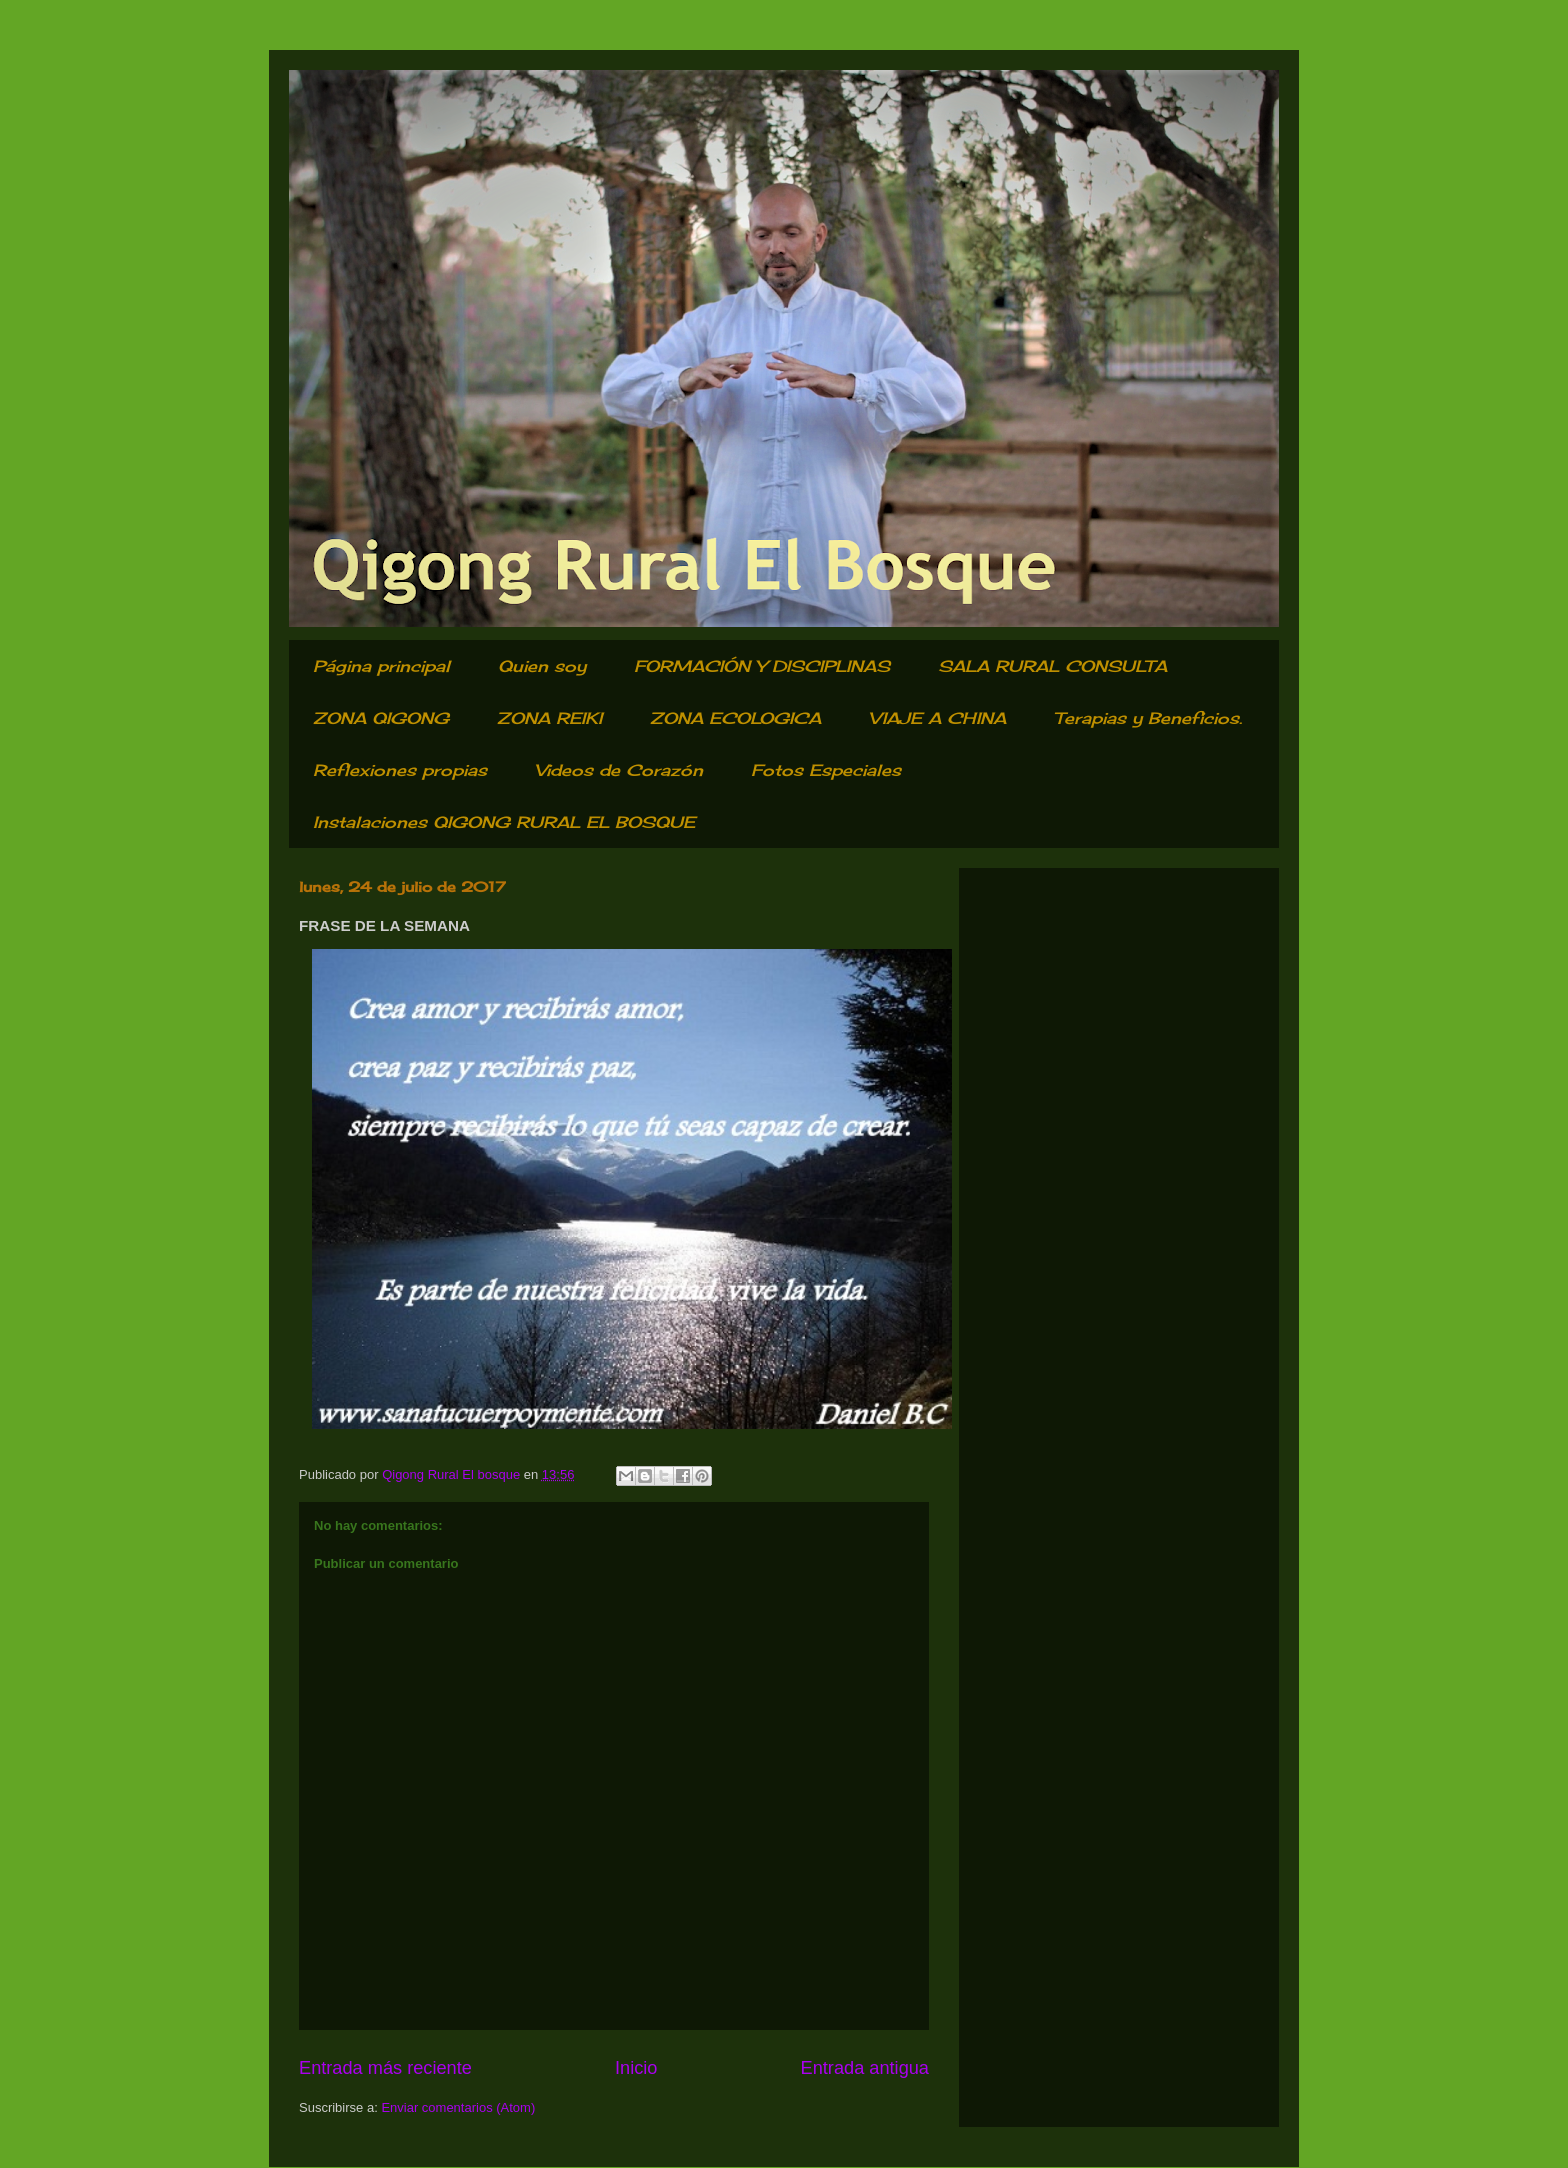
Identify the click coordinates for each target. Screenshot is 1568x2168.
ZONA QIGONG (381, 718)
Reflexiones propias (400, 770)
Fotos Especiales (826, 770)
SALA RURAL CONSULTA (1052, 666)
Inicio (636, 2068)
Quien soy (542, 666)
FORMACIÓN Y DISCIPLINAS (762, 666)
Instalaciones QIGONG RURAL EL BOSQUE (504, 822)
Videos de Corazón (619, 770)
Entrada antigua (865, 2068)
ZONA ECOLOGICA (735, 718)
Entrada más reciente (385, 2068)
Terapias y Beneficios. (1148, 718)
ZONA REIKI (549, 718)
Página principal (381, 666)
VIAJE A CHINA (937, 718)
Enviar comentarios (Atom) (458, 2107)
